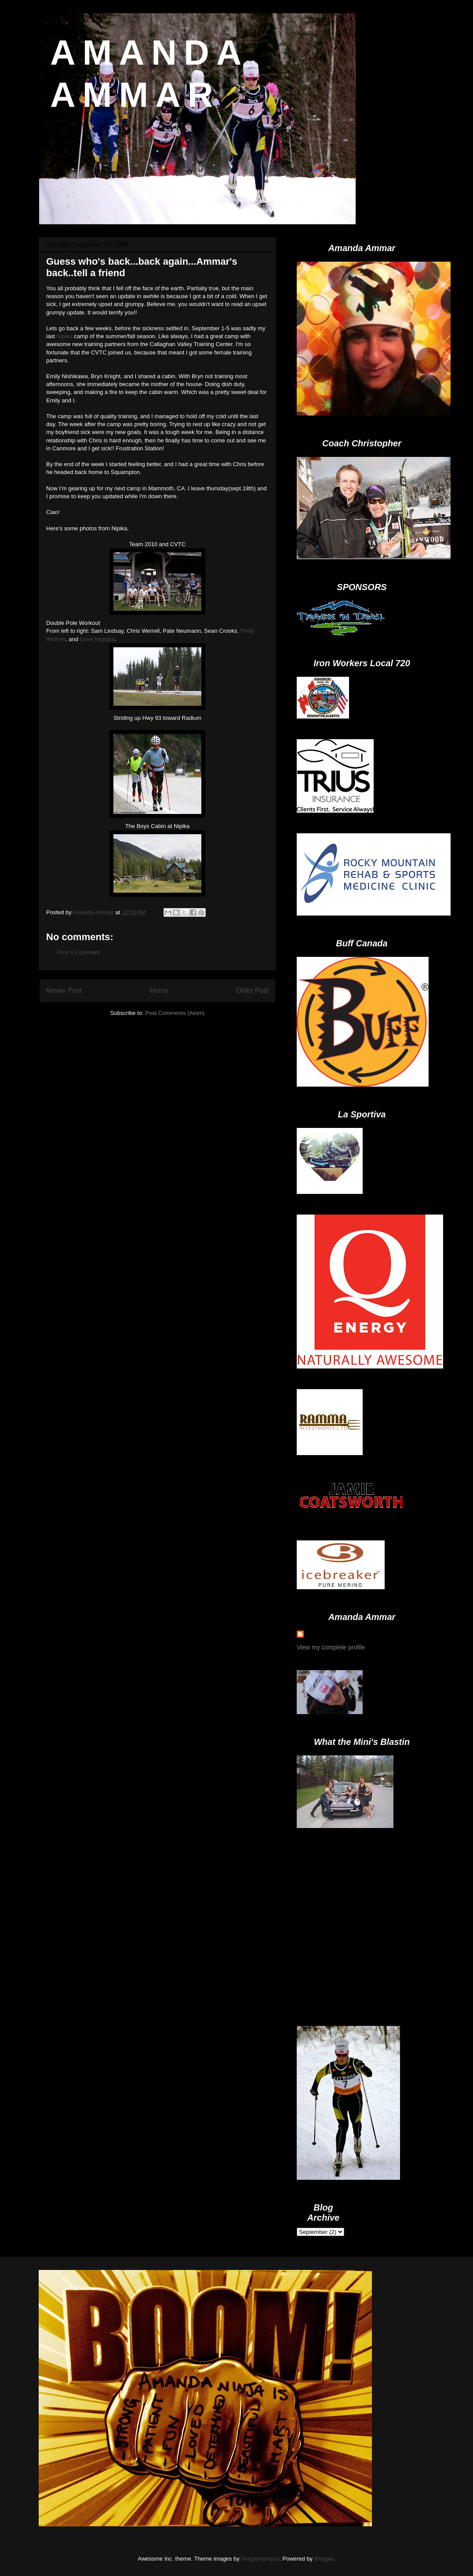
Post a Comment (78, 952)
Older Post (252, 990)
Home (159, 990)
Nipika (65, 336)
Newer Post (64, 990)
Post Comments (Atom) (174, 1013)
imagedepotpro (260, 2558)
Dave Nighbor (97, 639)
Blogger (324, 2558)
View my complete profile (331, 1647)
